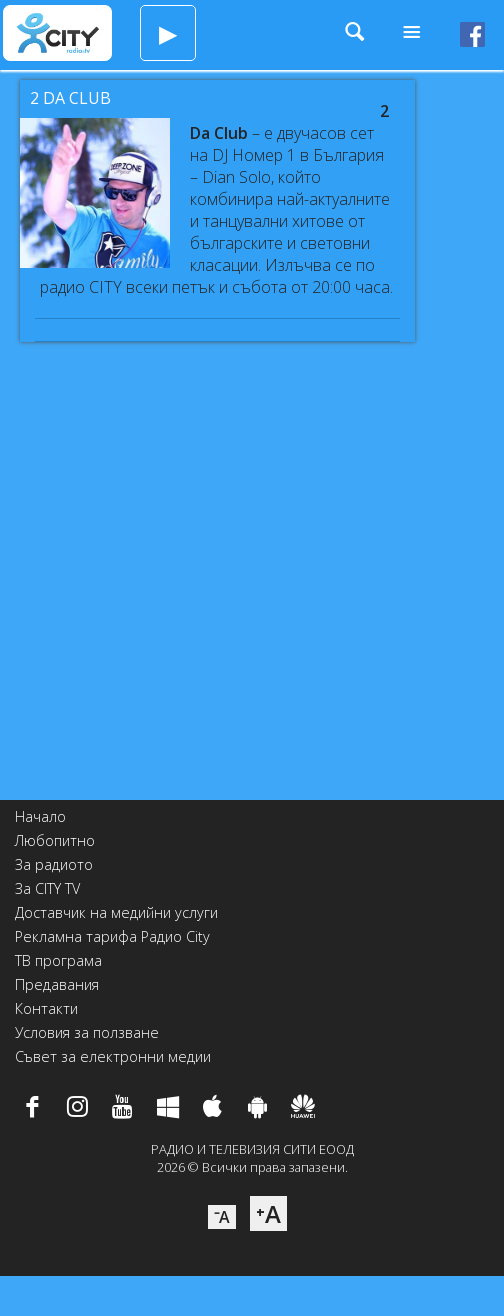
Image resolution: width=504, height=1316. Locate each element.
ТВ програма (58, 960)
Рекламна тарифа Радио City (112, 936)
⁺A (268, 1213)
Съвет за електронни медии (113, 1056)
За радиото (54, 864)
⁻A (222, 1217)
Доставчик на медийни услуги (116, 912)
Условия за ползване (87, 1032)
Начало (40, 816)
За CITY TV (47, 888)
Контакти (46, 1008)
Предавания (57, 984)
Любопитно (55, 840)
